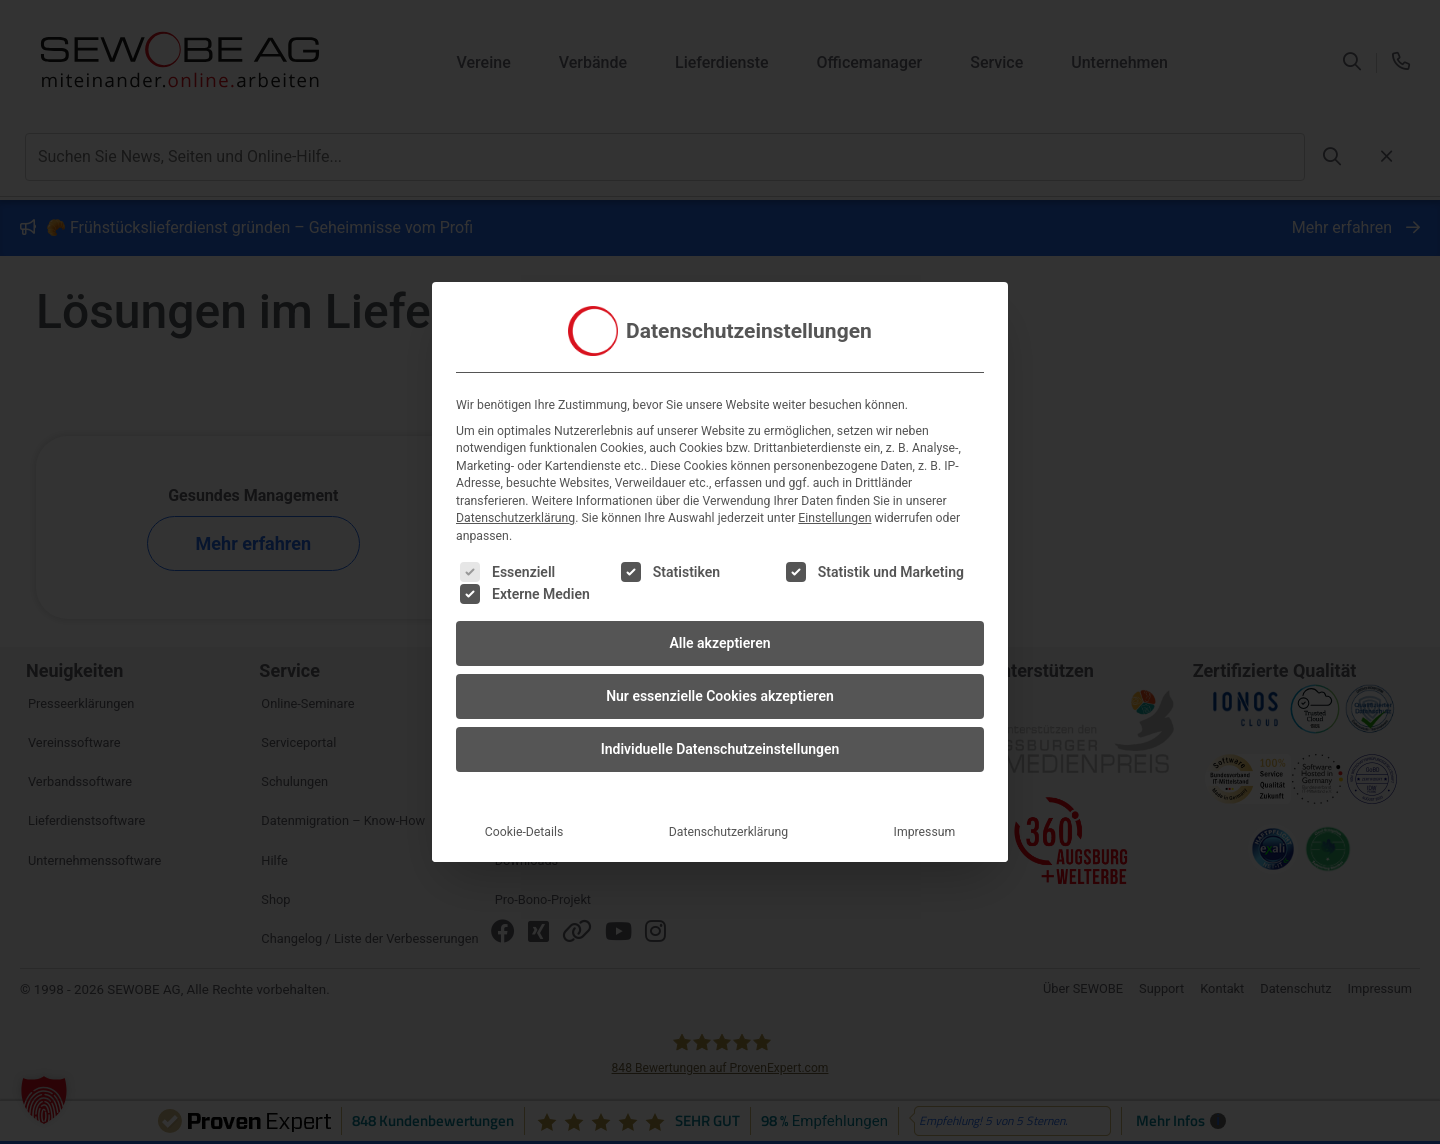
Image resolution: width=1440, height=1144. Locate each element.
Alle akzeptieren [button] (719, 594)
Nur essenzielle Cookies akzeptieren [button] (720, 647)
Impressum (925, 783)
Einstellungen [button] (834, 470)
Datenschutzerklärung (515, 470)
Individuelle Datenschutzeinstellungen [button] (720, 700)
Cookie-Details (524, 783)
